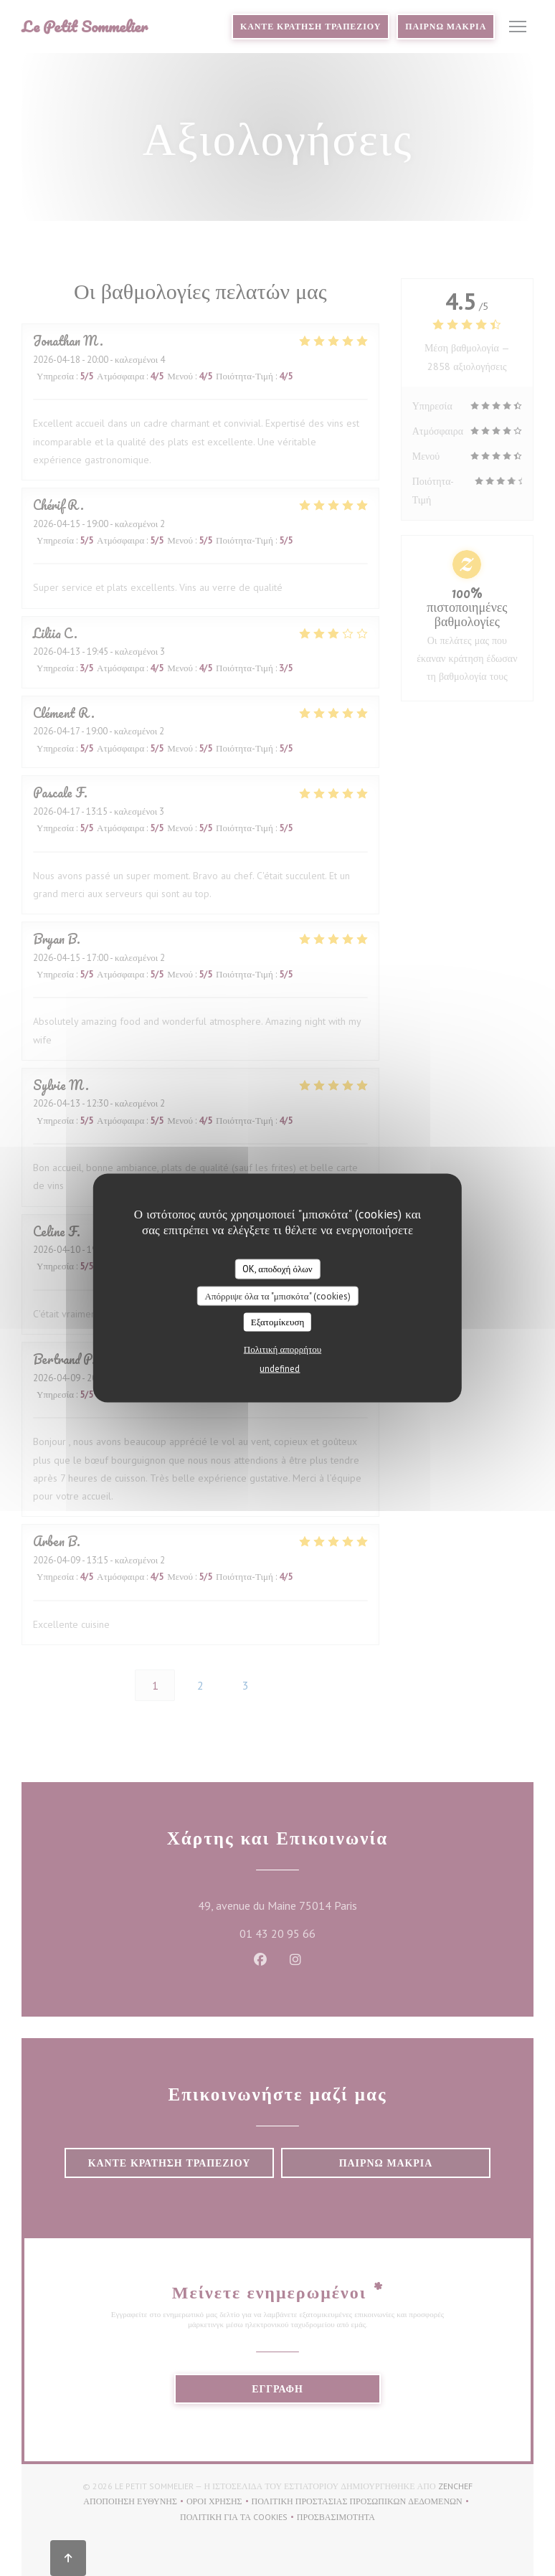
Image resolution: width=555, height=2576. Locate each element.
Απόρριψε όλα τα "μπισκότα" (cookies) (277, 1295)
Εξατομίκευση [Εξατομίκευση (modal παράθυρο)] (278, 1322)
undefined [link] (280, 1368)
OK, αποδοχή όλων (277, 1269)
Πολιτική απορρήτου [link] (282, 1349)
